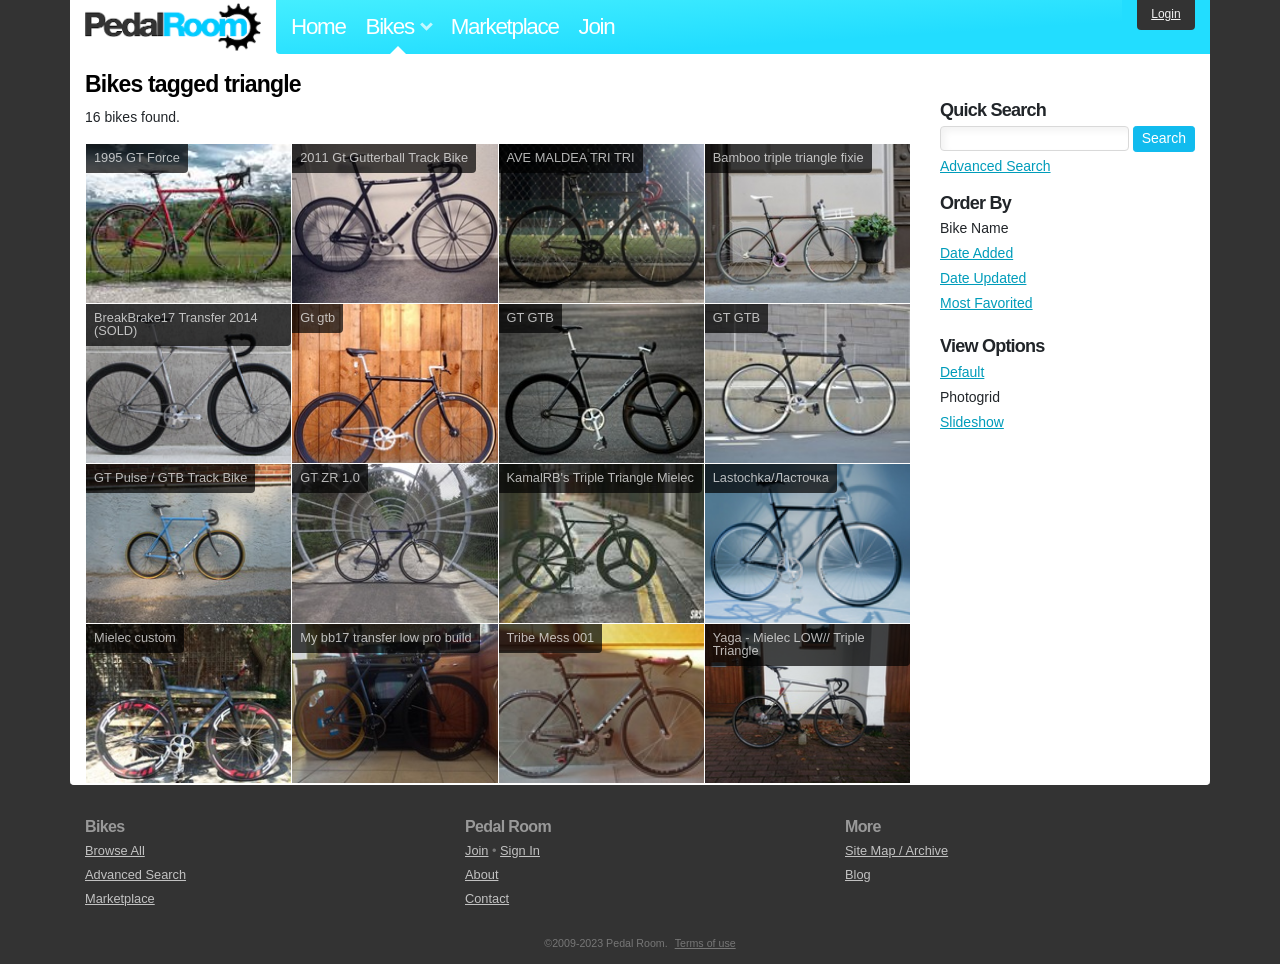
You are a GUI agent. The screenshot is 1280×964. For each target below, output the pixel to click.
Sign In (520, 850)
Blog (858, 874)
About (481, 874)
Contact (487, 898)
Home (318, 26)
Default (962, 372)
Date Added (976, 253)
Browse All (115, 850)
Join (597, 26)
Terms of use (705, 943)
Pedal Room (173, 27)
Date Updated (983, 278)
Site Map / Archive (896, 850)
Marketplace (505, 26)
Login (1165, 14)
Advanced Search (995, 166)
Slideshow (972, 422)
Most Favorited (986, 303)
